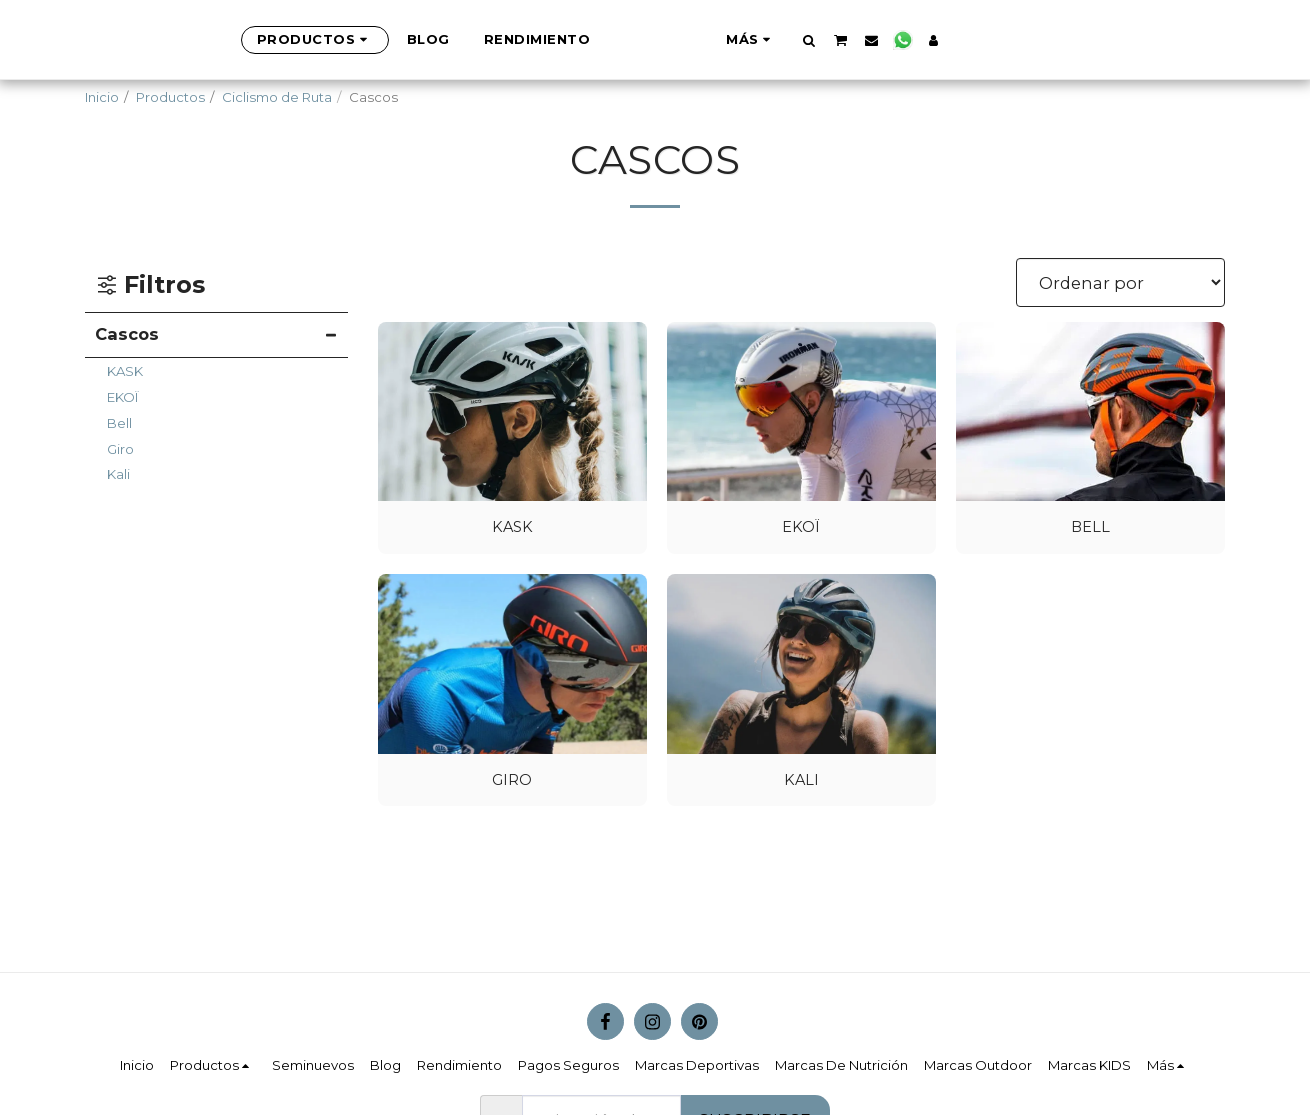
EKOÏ (122, 397)
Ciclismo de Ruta (277, 97)
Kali (118, 474)
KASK (125, 371)
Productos (170, 97)
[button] (908, 40)
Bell (119, 423)
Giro (120, 449)
